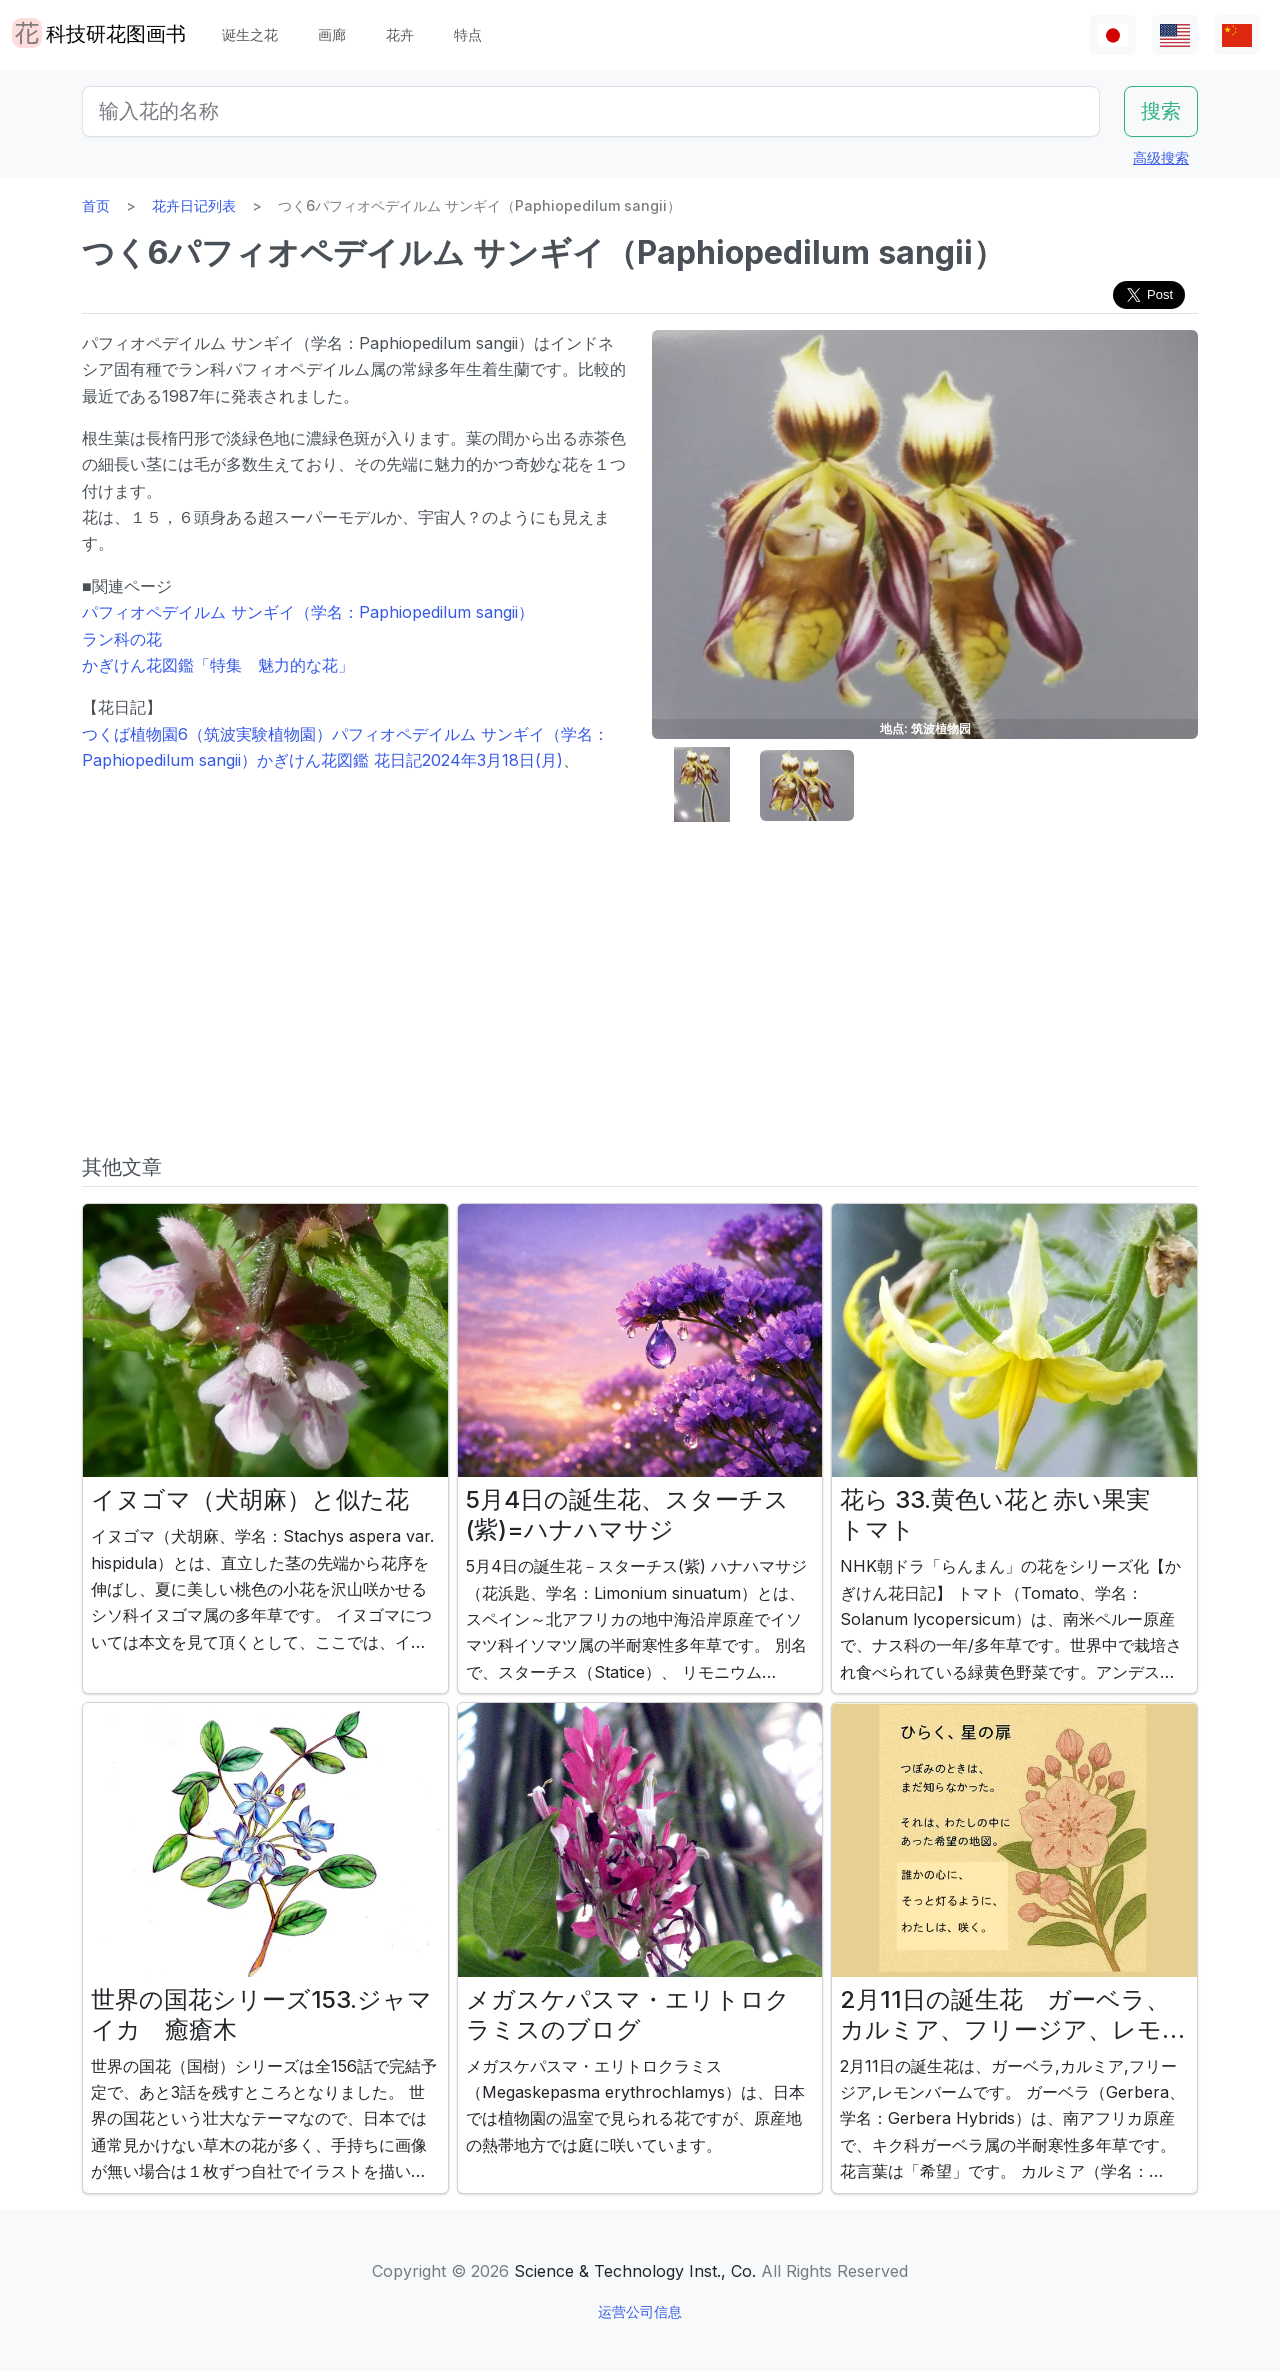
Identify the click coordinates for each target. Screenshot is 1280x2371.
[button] (702, 785)
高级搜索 (1161, 157)
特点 (468, 34)
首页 (96, 205)
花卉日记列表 (194, 205)
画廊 (332, 34)
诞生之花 (250, 34)
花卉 (400, 34)
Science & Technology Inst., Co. (635, 2271)
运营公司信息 (640, 2311)
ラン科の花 (122, 639)
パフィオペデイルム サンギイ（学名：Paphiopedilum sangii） (308, 612)
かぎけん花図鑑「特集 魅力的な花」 (218, 665)
